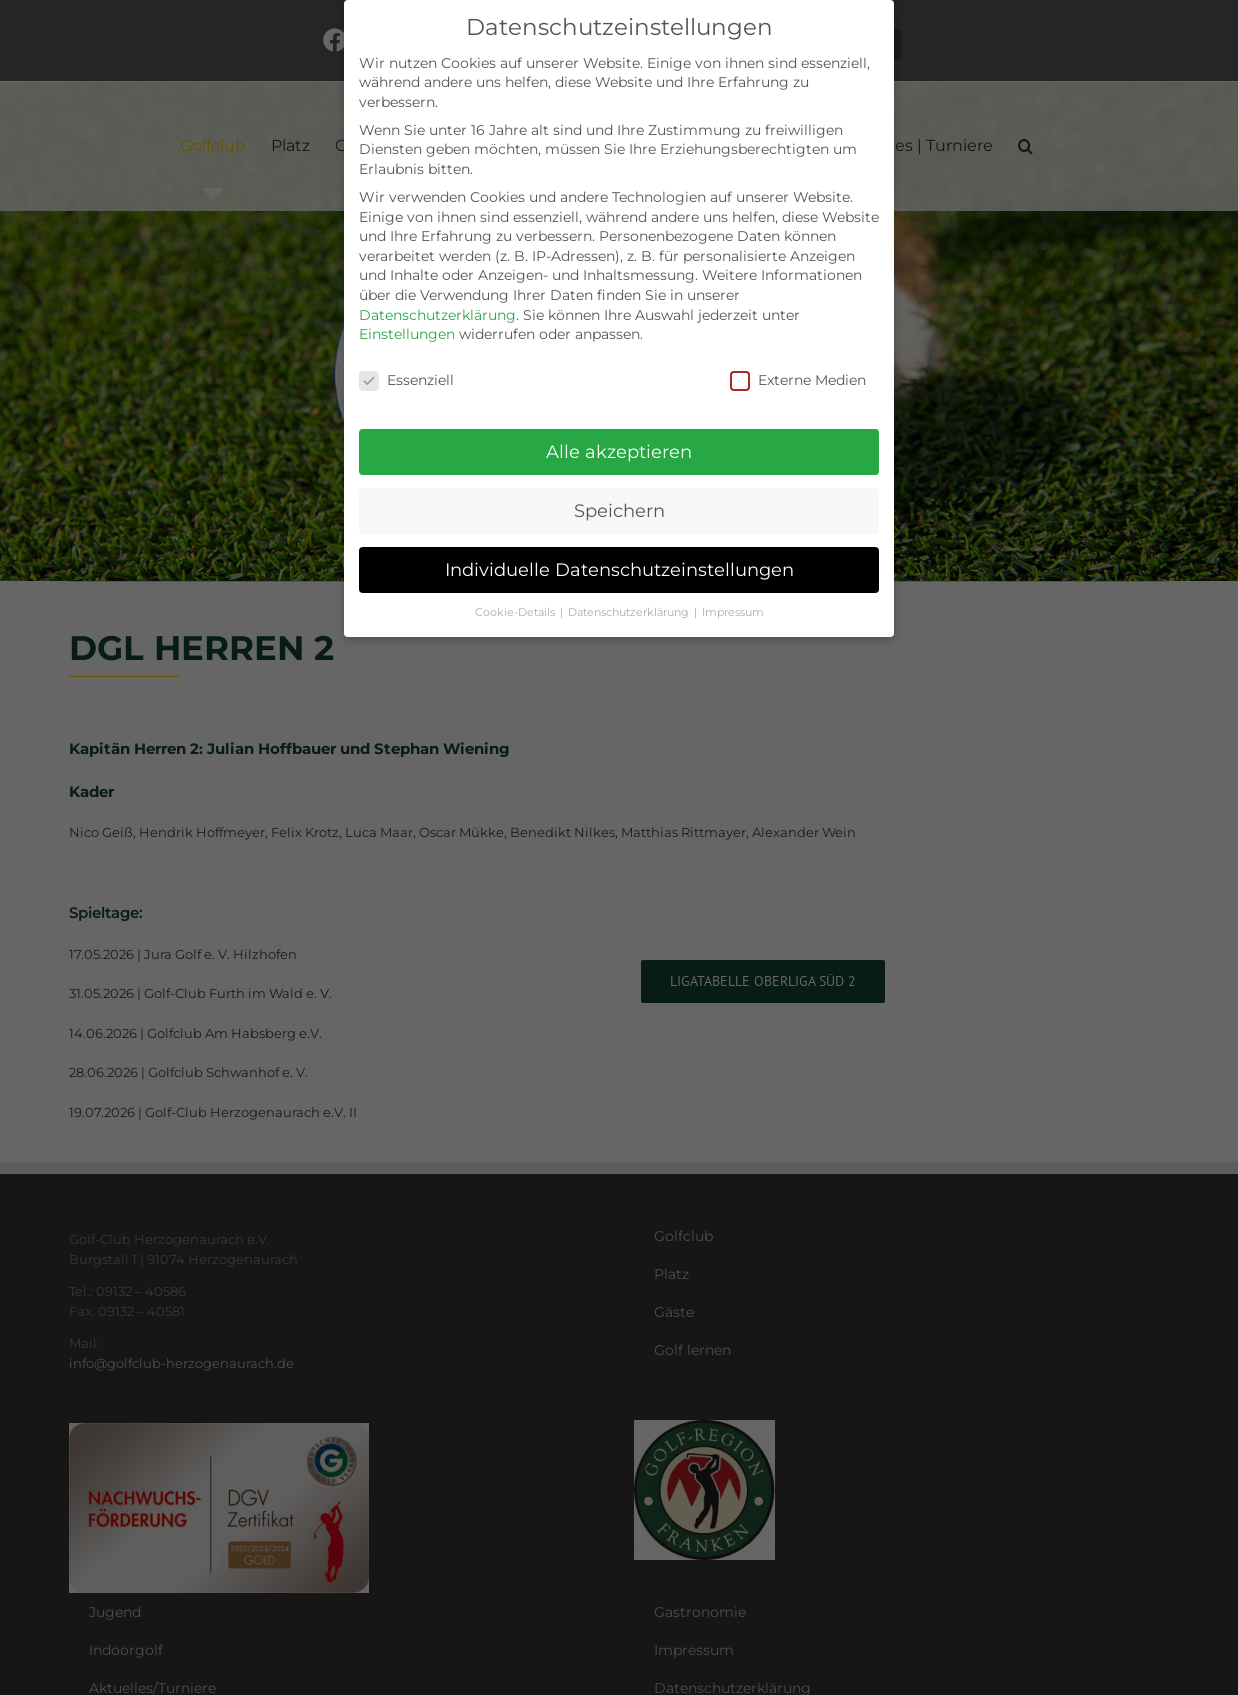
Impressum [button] (733, 612)
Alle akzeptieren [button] (619, 451)
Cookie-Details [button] (516, 612)
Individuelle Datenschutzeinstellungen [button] (619, 569)
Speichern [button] (619, 510)
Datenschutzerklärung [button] (630, 612)
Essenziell (406, 380)
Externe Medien (798, 380)
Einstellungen (407, 334)
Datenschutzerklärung (437, 315)
